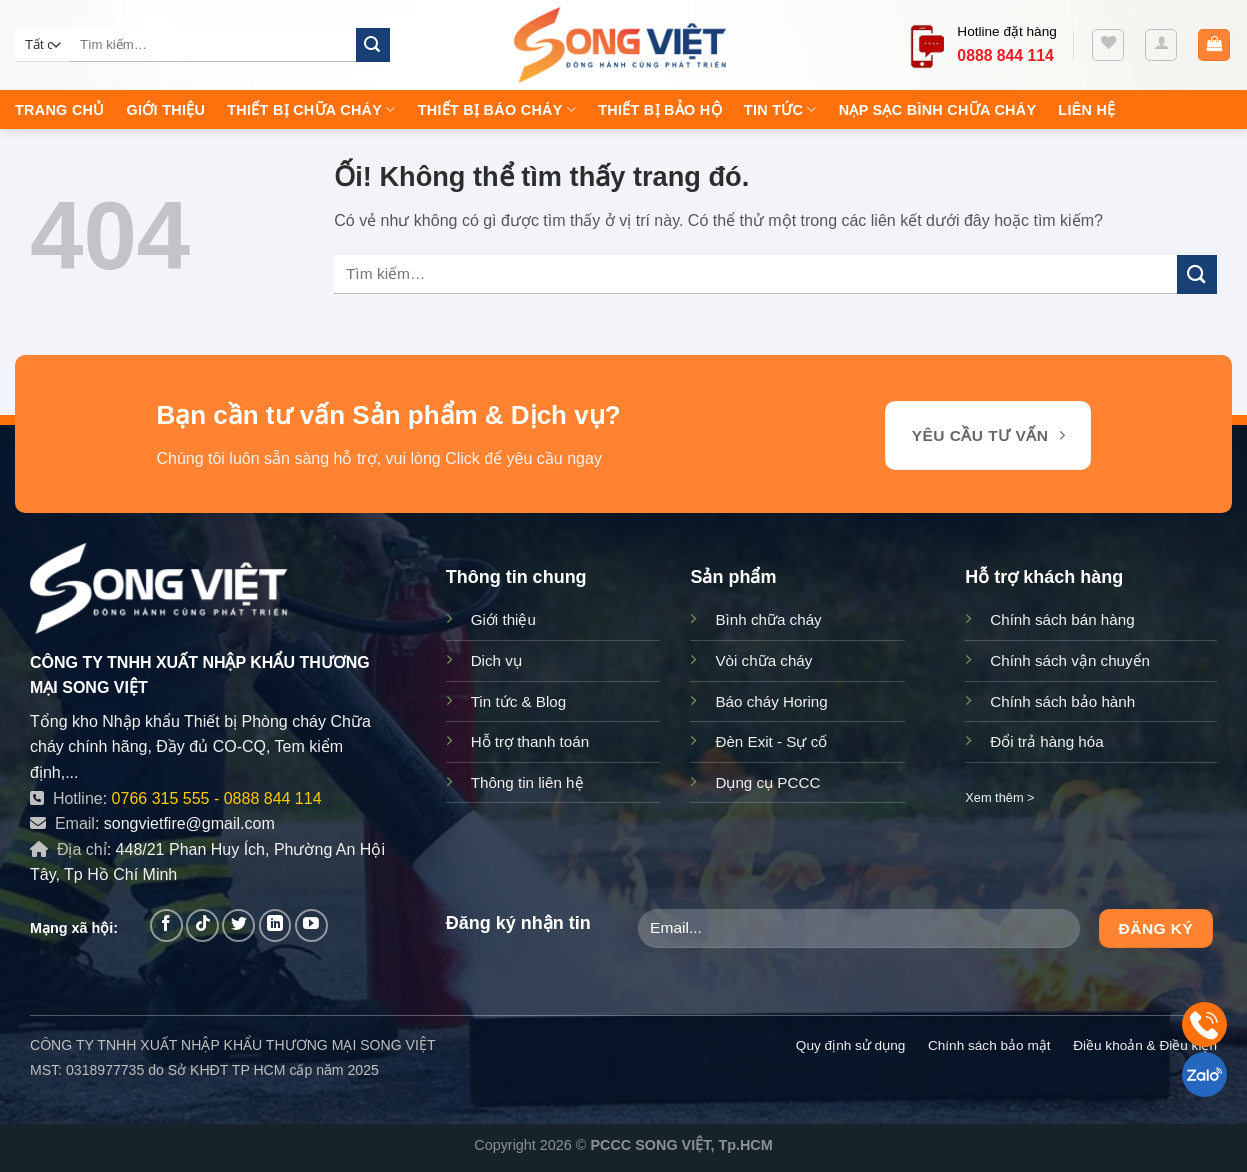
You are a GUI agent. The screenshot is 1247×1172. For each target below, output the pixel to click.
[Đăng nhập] (1161, 45)
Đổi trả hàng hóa (1046, 741)
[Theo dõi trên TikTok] (202, 925)
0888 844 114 (273, 798)
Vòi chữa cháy (763, 660)
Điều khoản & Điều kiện (1145, 1045)
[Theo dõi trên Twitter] (238, 925)
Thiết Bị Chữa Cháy (311, 109)
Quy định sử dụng (850, 1045)
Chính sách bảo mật (989, 1045)
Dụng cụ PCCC (767, 782)
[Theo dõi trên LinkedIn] (275, 925)
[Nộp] (373, 45)
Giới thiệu (166, 110)
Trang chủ (60, 110)
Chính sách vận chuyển (1070, 660)
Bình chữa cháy (768, 619)
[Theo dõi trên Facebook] (166, 925)
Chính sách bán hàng (1062, 619)
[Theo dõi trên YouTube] (311, 925)
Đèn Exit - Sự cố (771, 741)
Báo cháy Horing (771, 701)
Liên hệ (1086, 110)
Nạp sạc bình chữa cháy (938, 110)
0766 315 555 (161, 798)
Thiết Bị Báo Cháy (497, 109)
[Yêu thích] (1108, 45)
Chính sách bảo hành (1062, 701)
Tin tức (780, 109)
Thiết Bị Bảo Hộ (660, 110)
